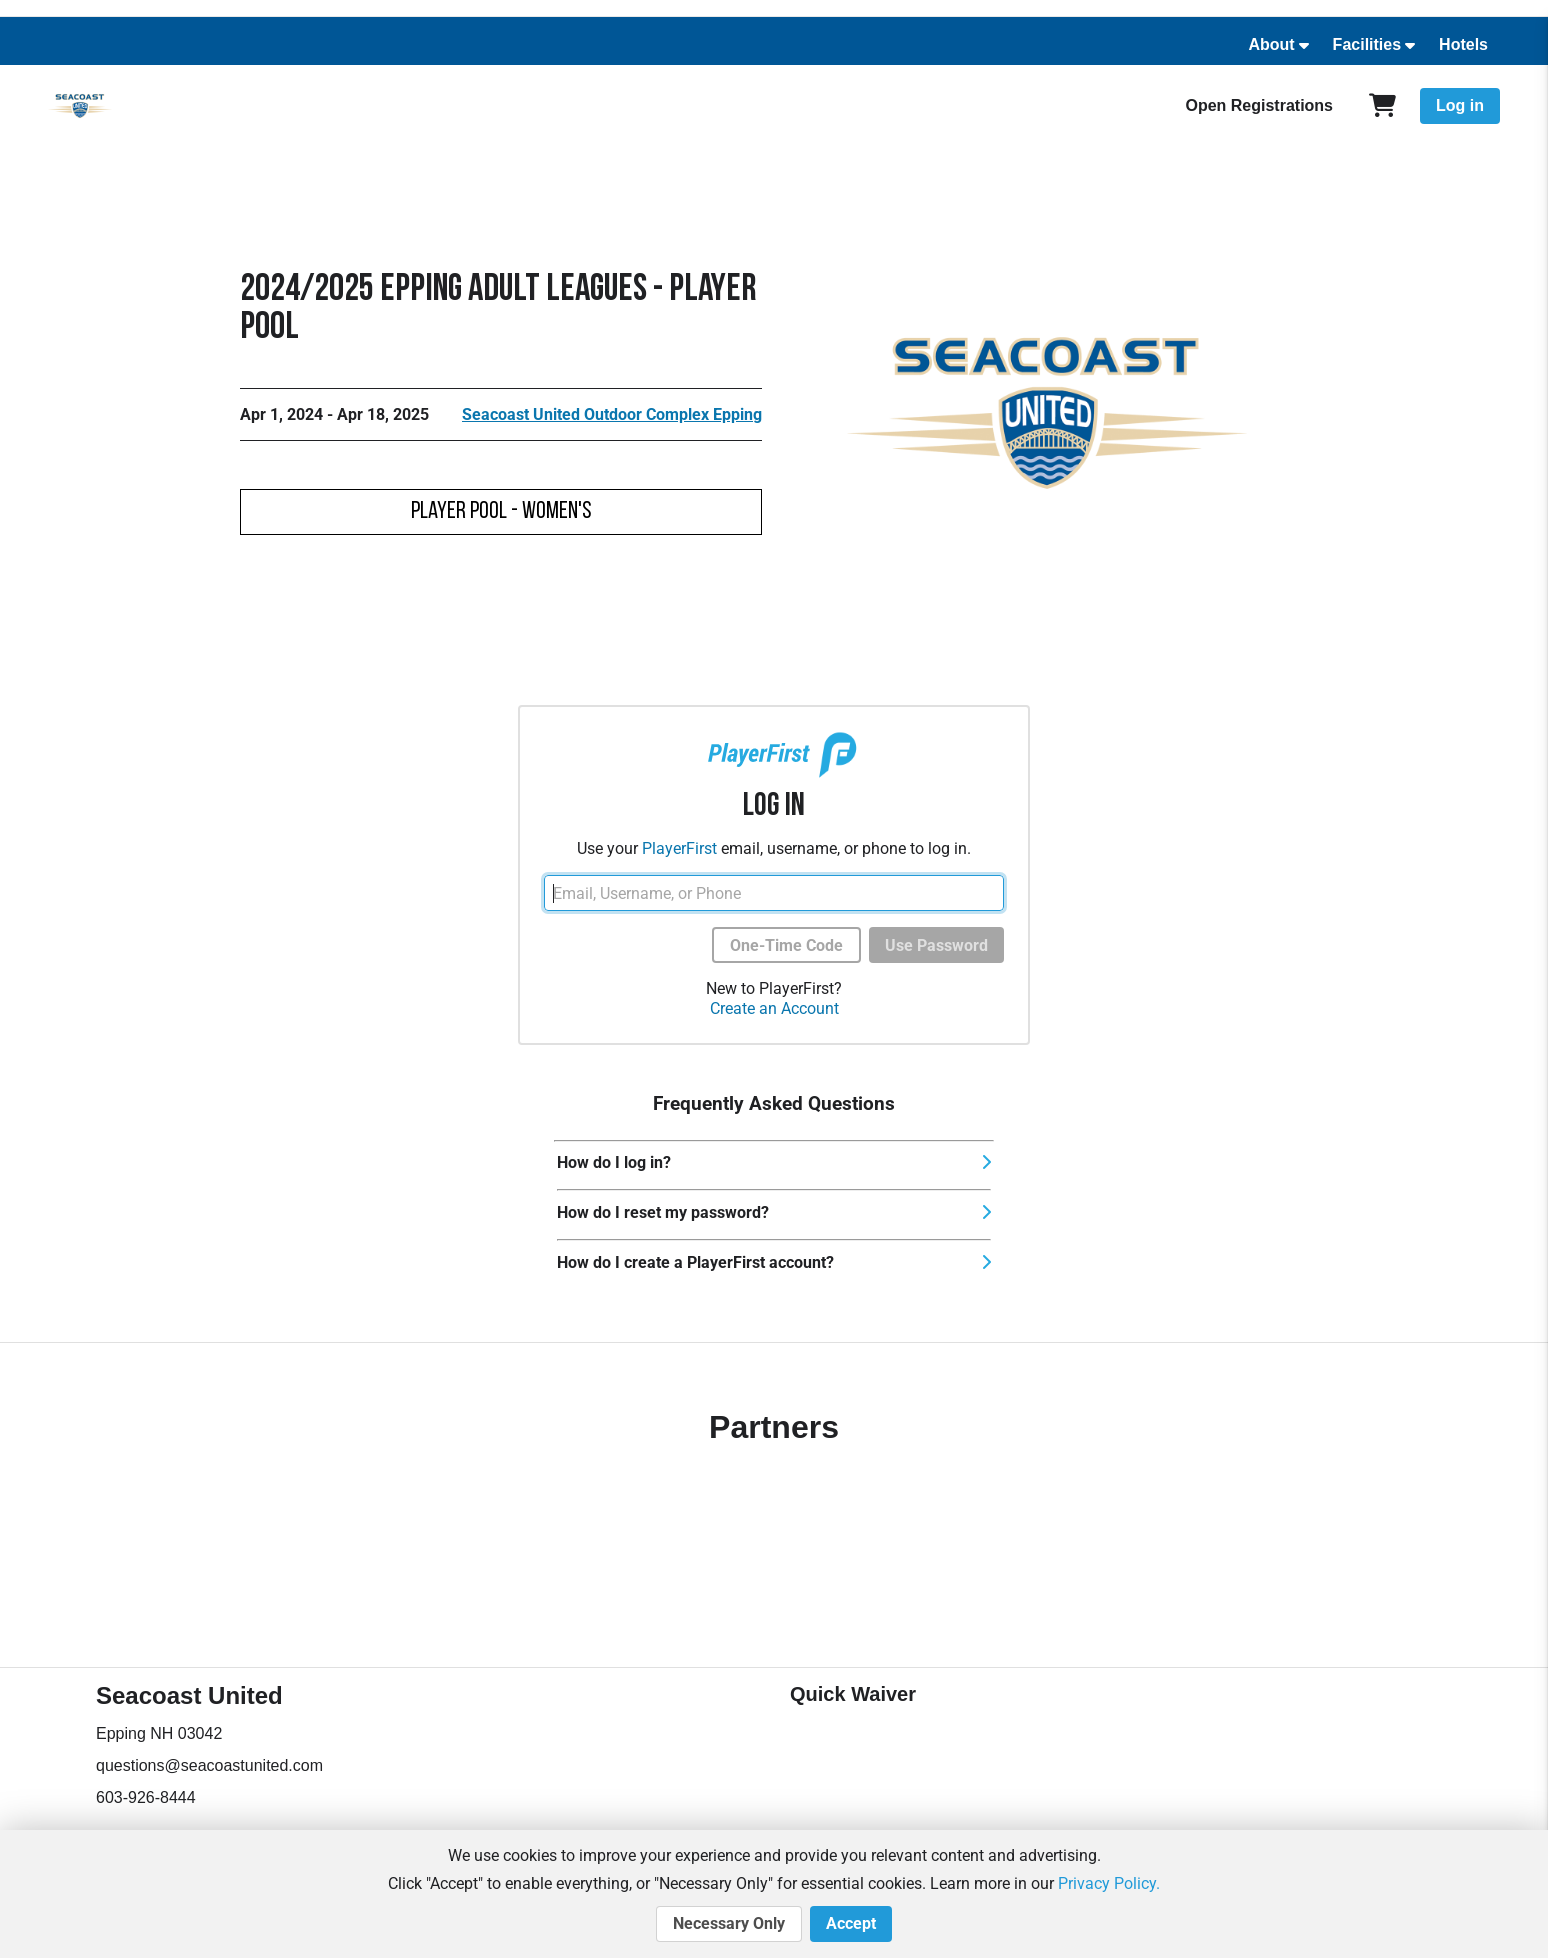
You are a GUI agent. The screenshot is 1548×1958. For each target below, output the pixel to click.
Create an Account (774, 1008)
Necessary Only (729, 1924)
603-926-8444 (146, 1797)
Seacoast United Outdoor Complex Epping (612, 414)
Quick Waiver (853, 1694)
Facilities (1367, 44)
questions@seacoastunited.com (209, 1765)
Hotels (1463, 44)
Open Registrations (1259, 105)
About (1271, 44)
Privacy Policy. (1109, 1883)
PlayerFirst (679, 848)
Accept (851, 1924)
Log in (1460, 105)
